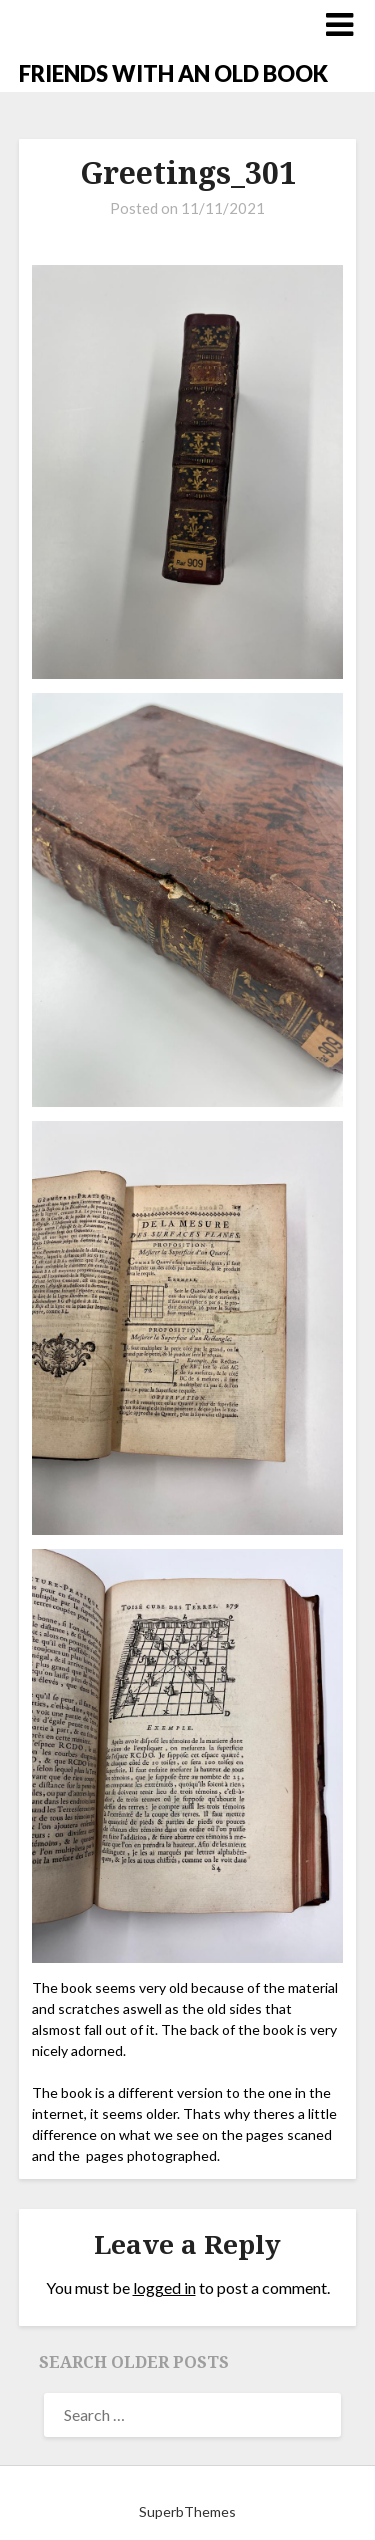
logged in (164, 2287)
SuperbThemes (187, 2511)
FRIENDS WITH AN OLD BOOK (173, 73)
